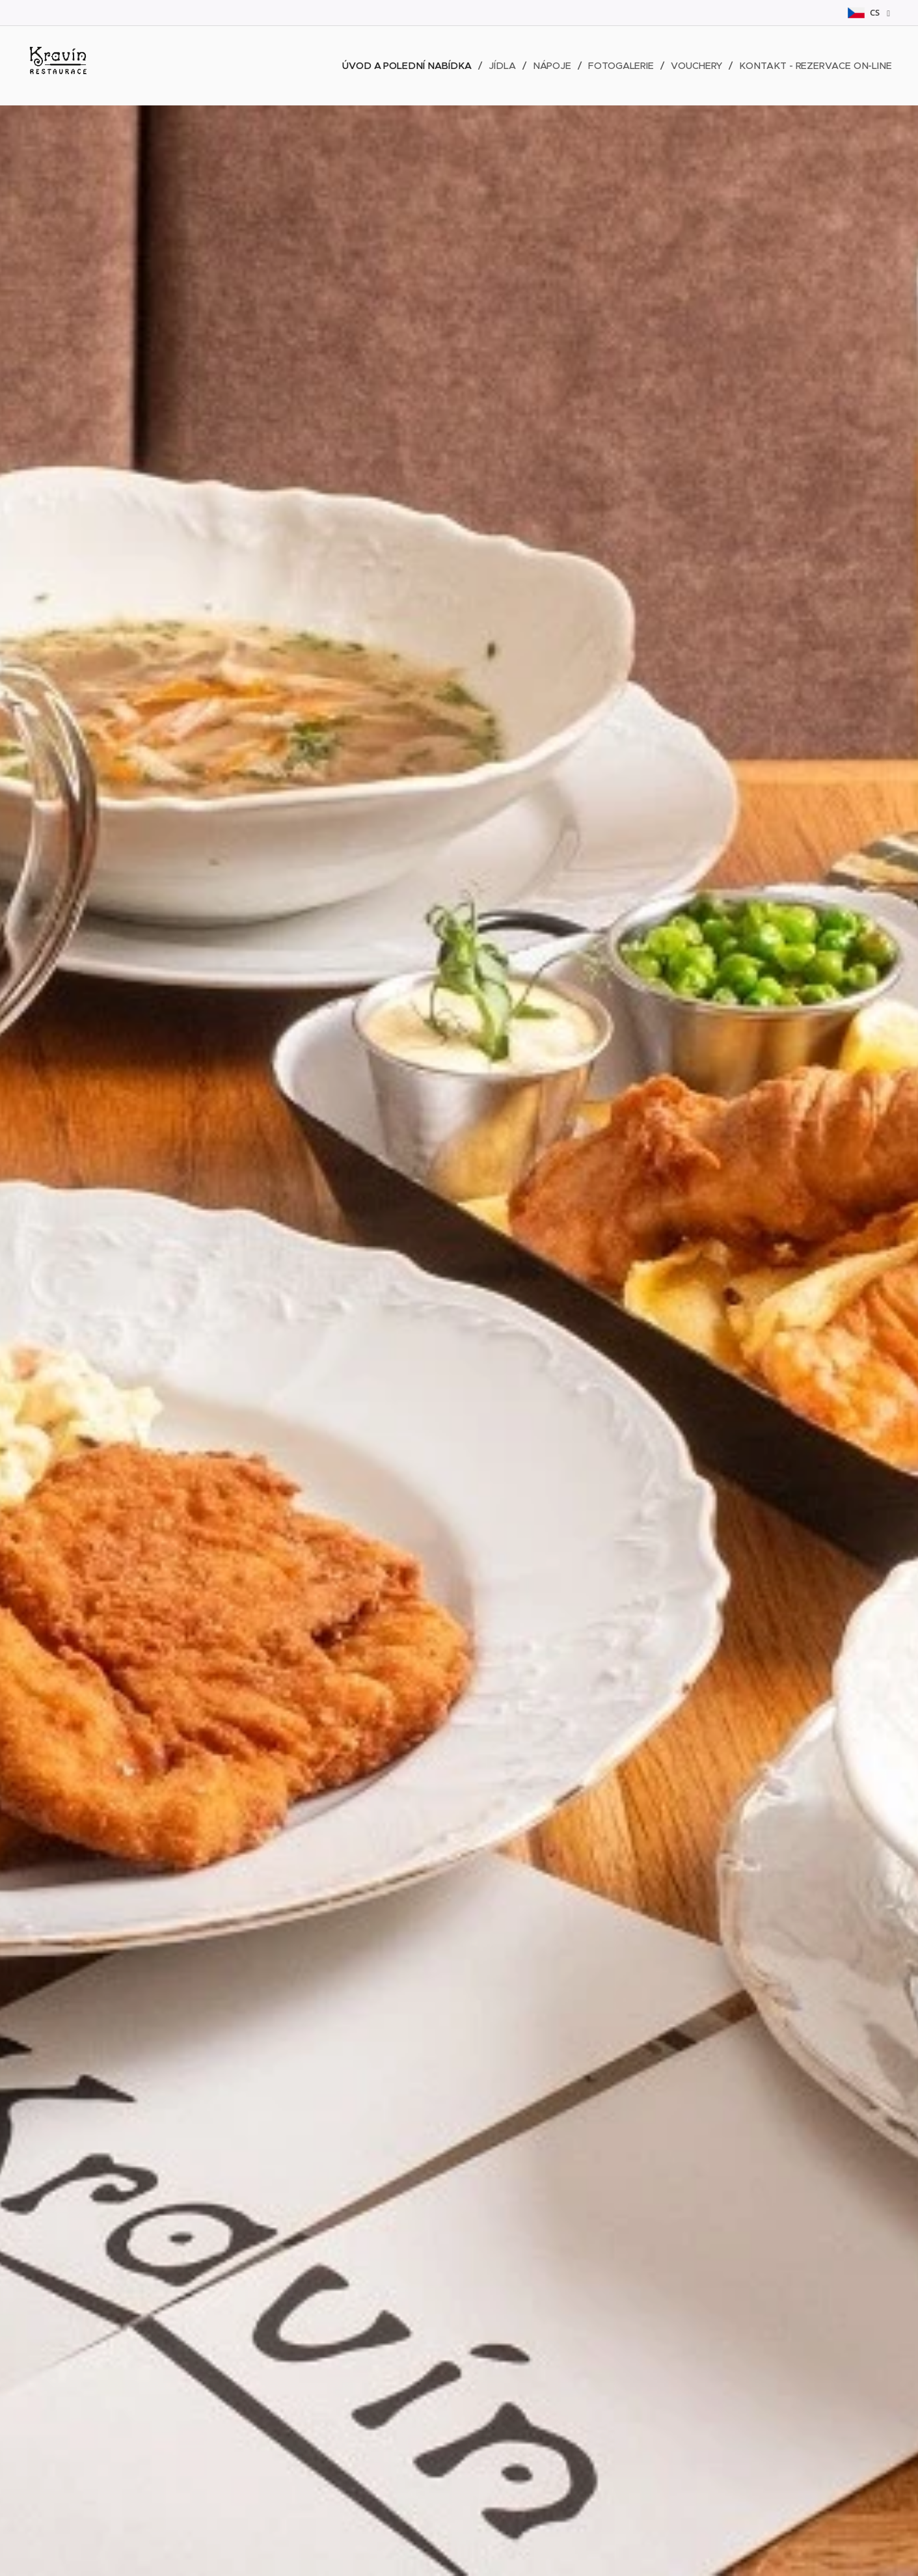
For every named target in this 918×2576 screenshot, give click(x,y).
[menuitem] (406, 65)
